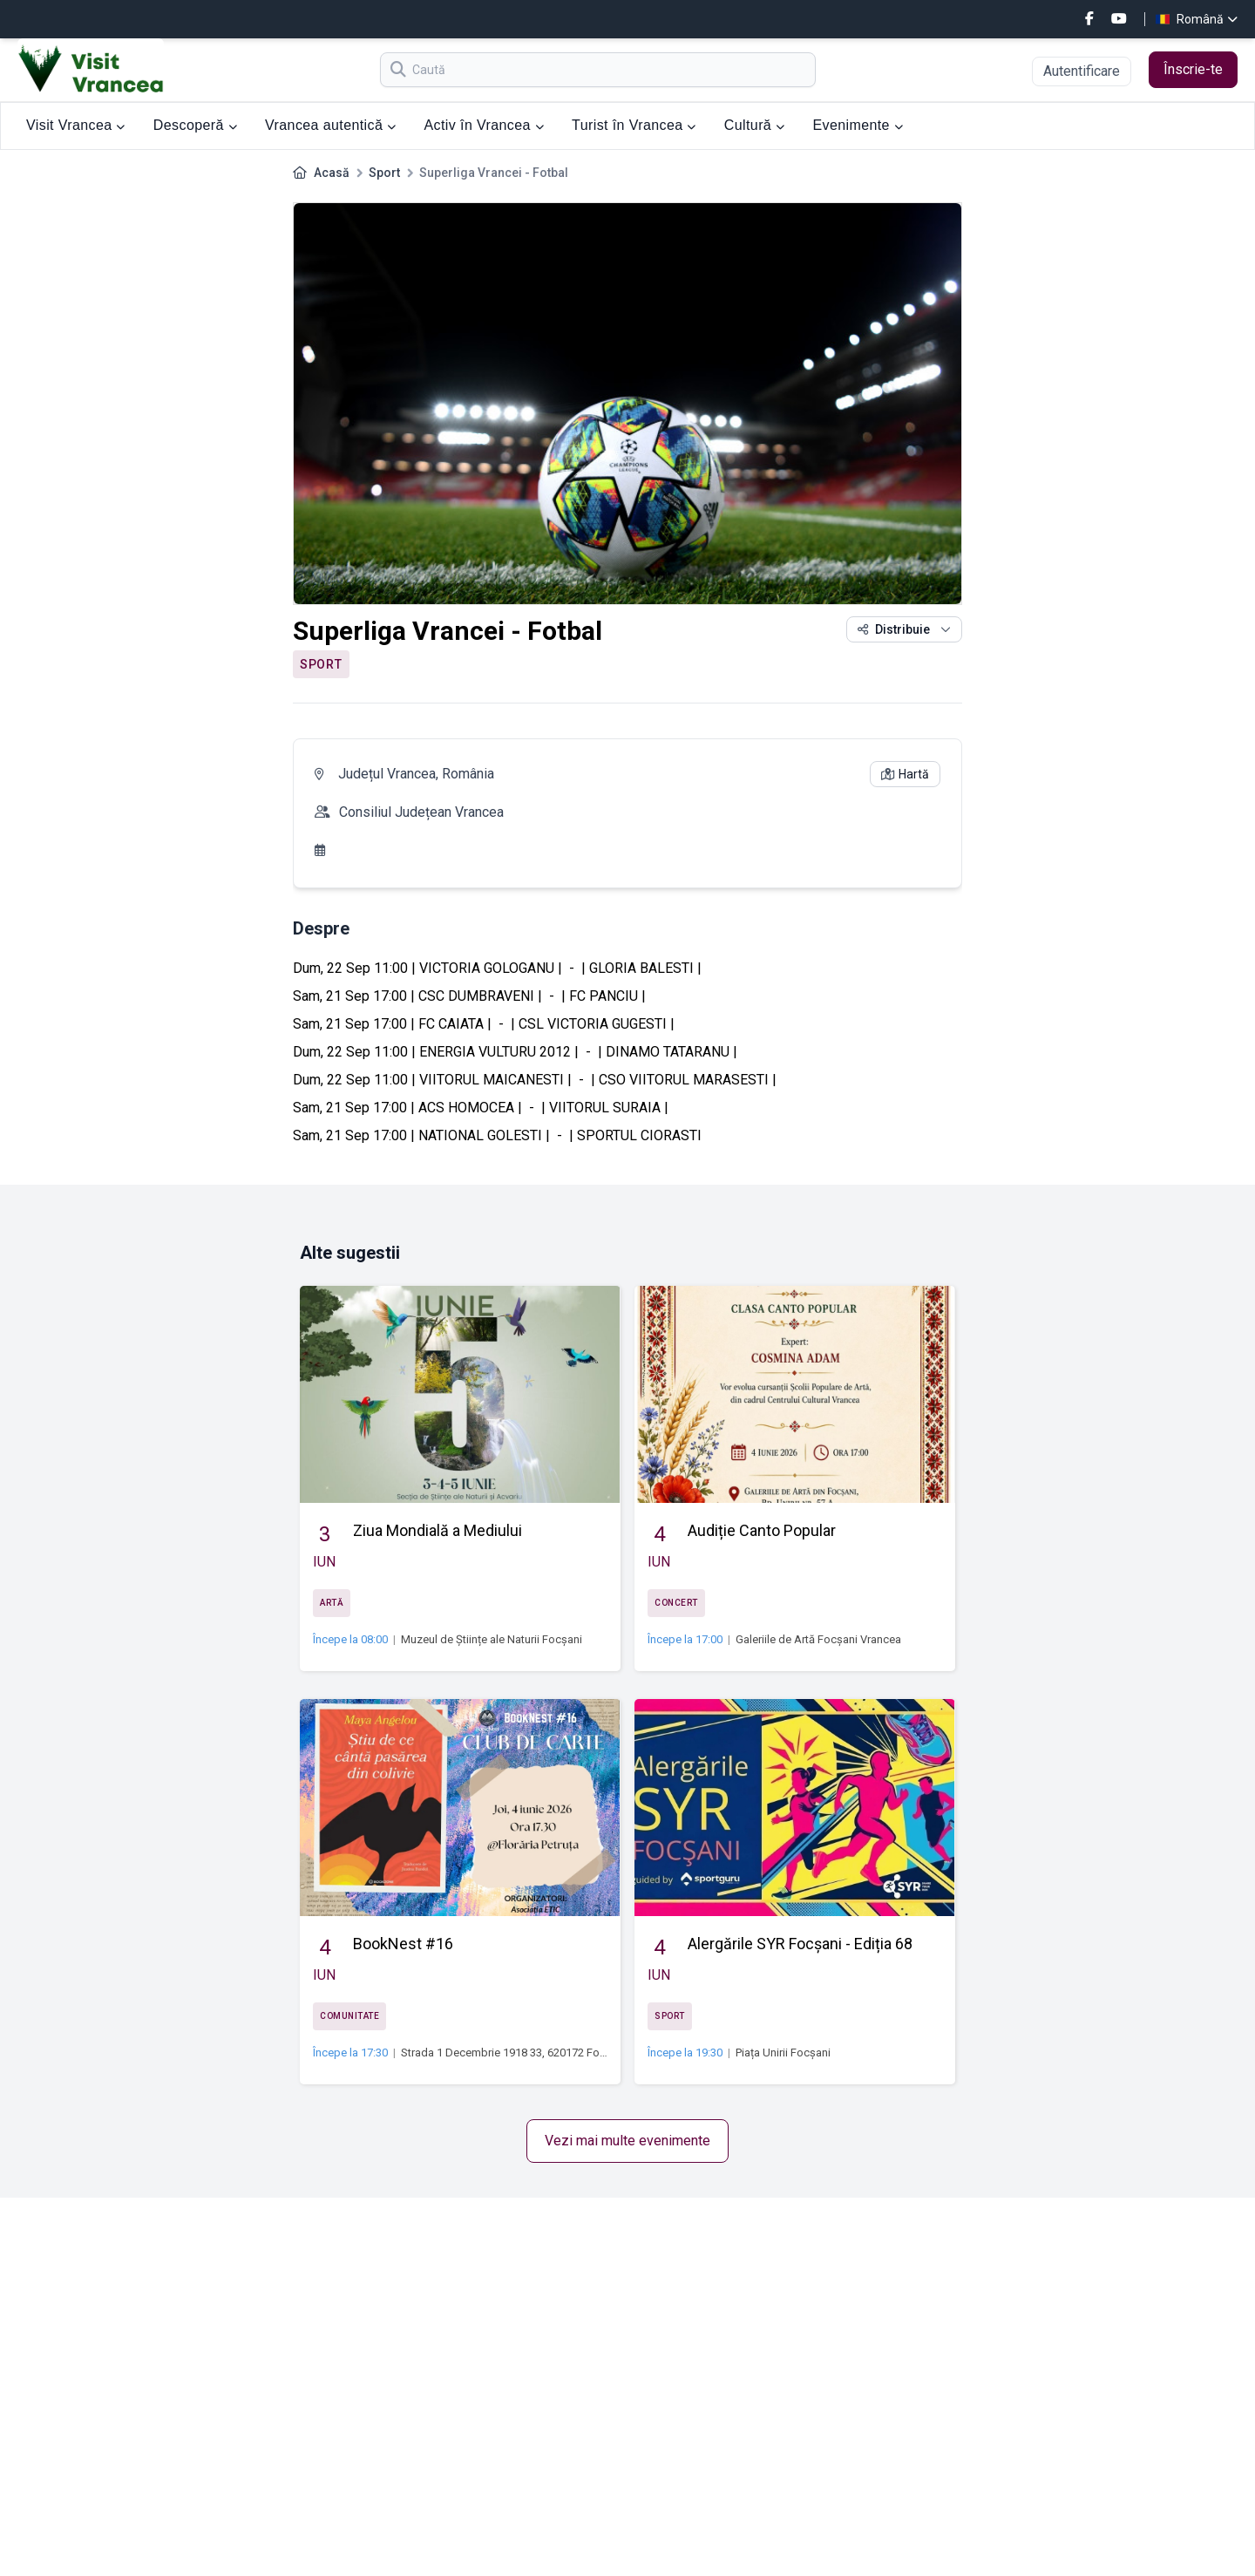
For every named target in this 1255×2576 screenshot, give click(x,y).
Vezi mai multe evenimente (627, 2140)
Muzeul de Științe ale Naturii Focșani (491, 1639)
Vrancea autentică (330, 125)
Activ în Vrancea (484, 125)
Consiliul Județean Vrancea (421, 812)
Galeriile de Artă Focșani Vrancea (818, 1639)
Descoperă (195, 125)
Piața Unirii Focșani (783, 2052)
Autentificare (1081, 71)
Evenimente (857, 125)
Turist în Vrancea (634, 125)
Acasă (331, 173)
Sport (384, 173)
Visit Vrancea (76, 125)
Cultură (754, 125)
